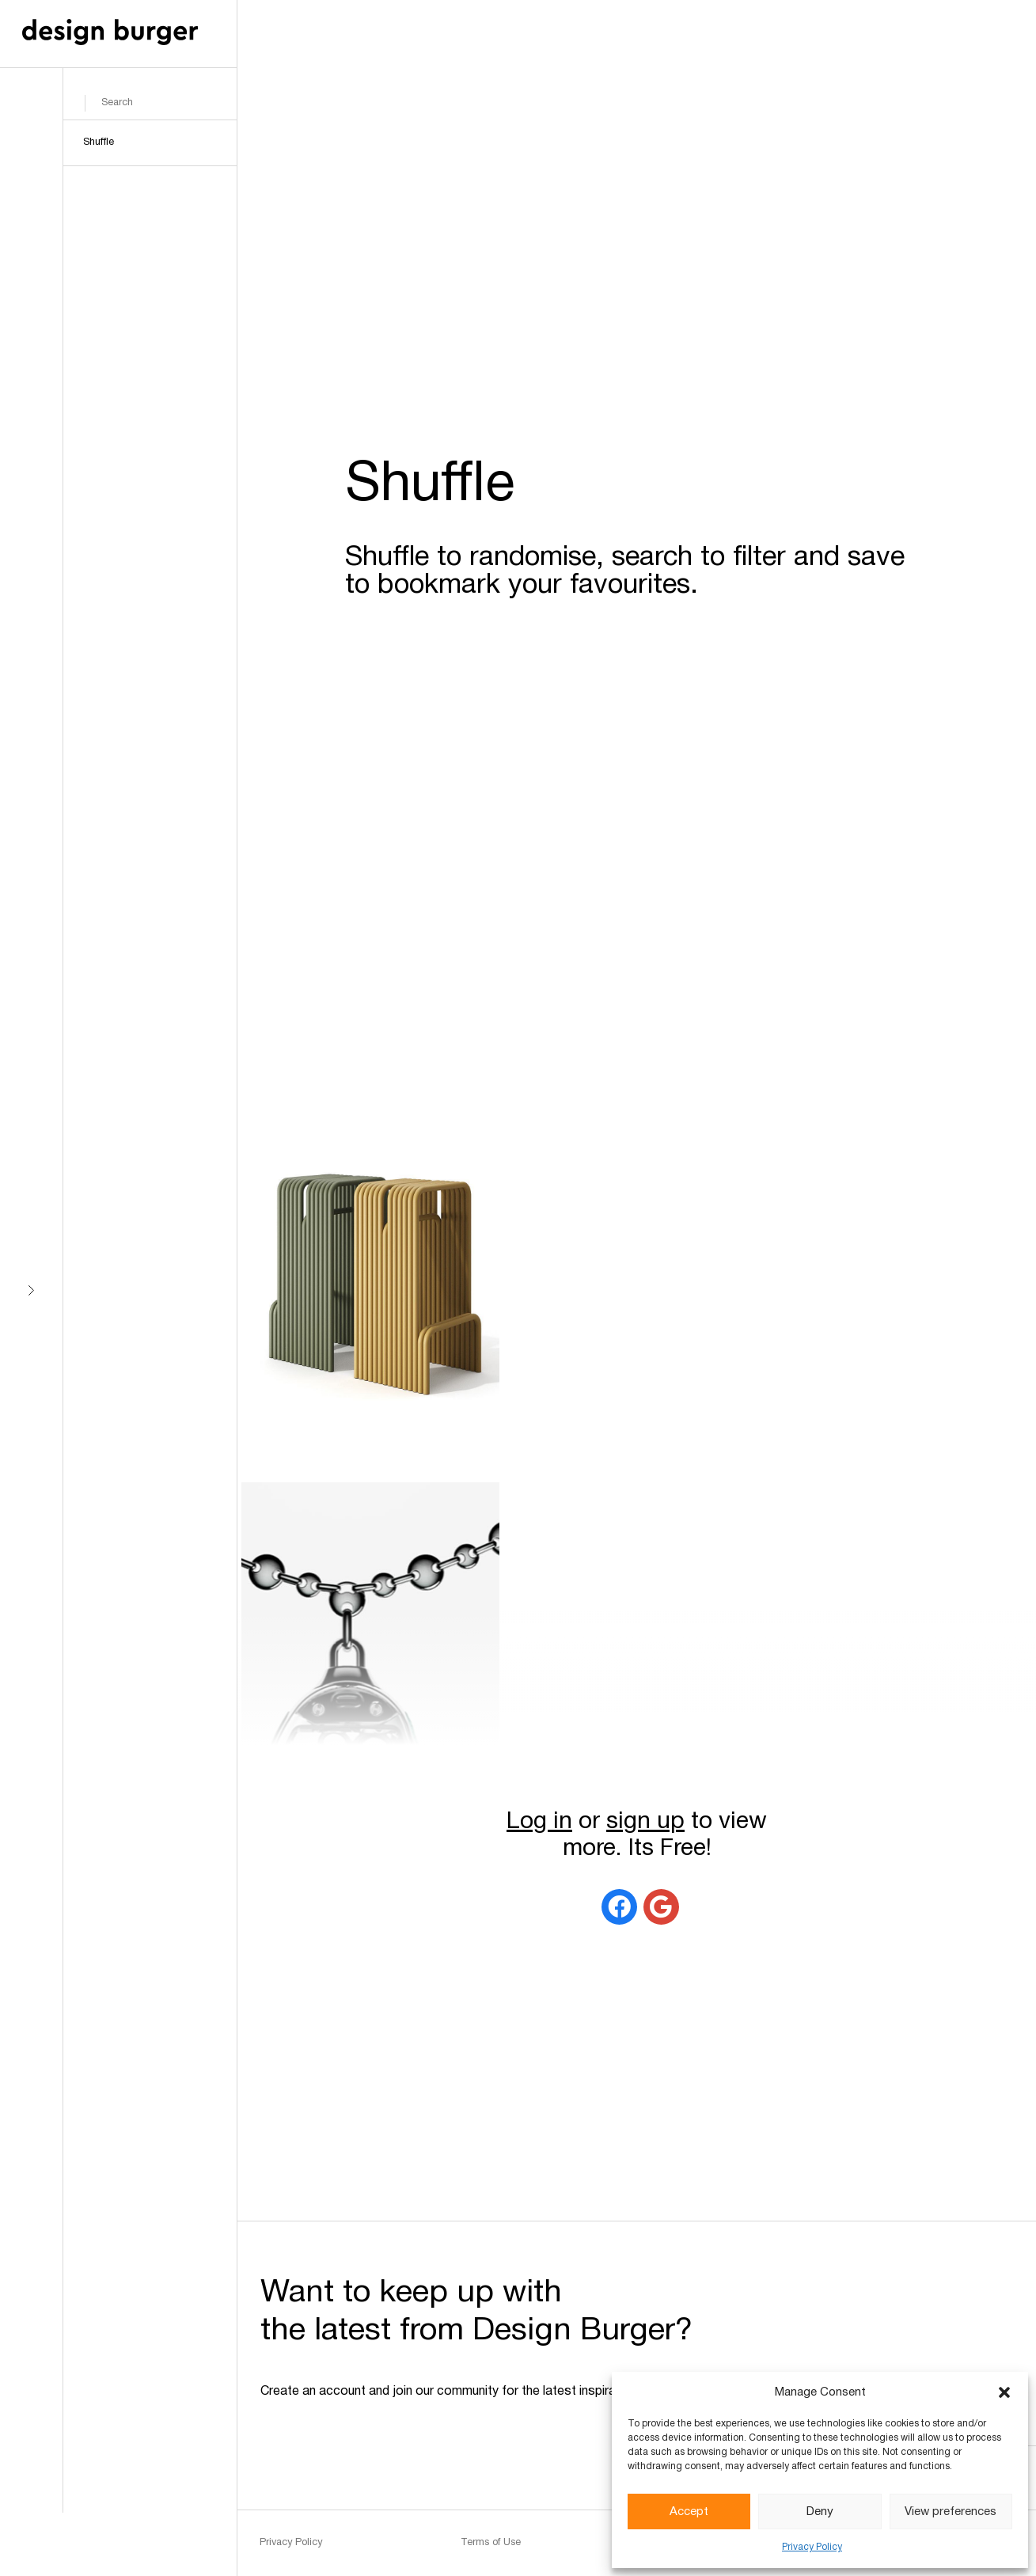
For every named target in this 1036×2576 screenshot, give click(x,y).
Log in (539, 1822)
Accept (689, 2511)
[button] (1004, 2392)
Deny (819, 2511)
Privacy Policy (812, 2547)
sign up (645, 1822)
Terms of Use (491, 2543)
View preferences (950, 2511)
